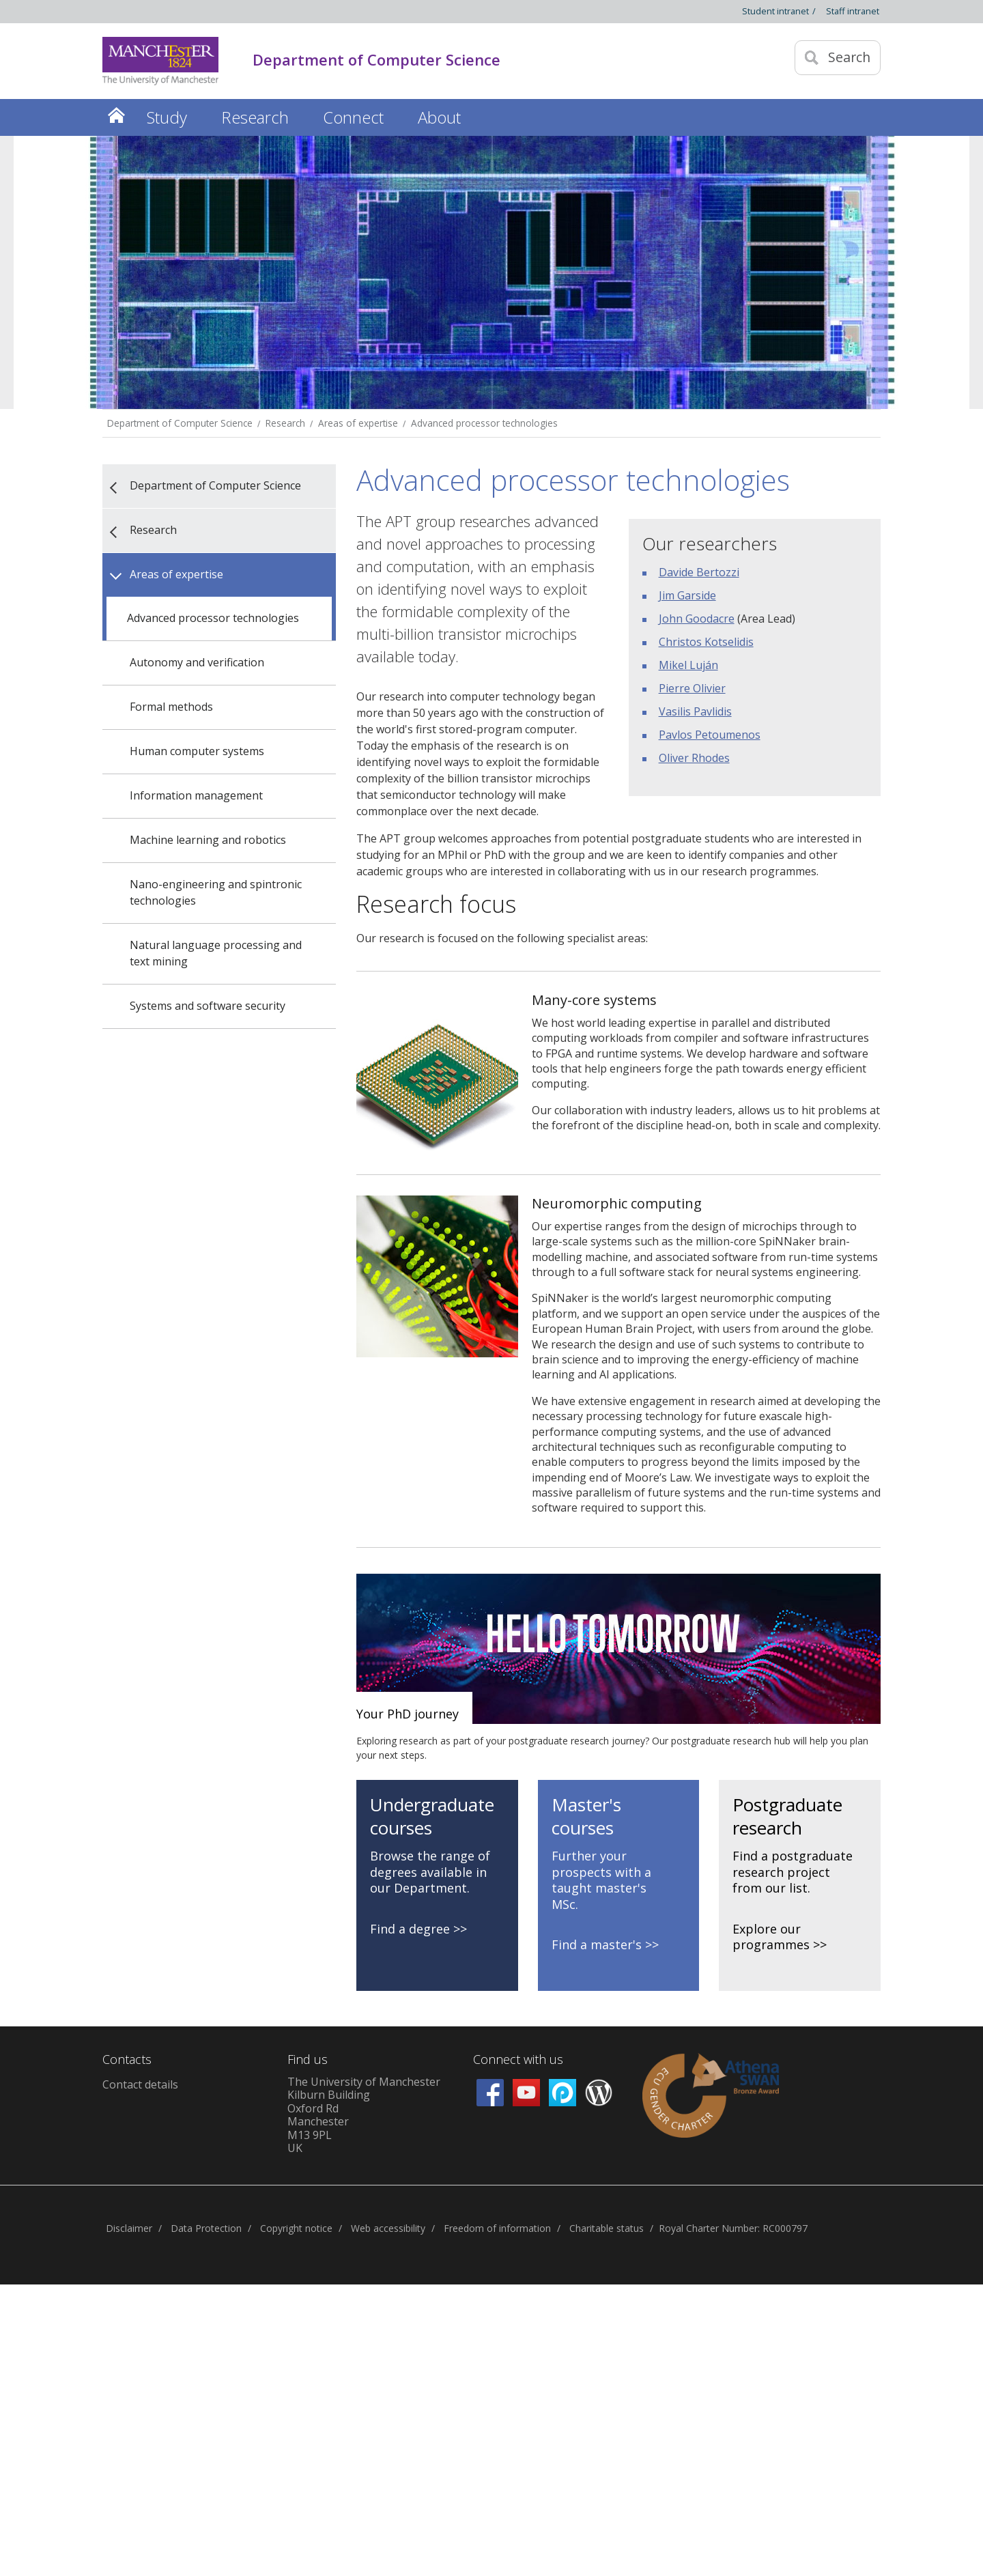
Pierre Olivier (692, 688)
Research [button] (255, 117)
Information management (196, 795)
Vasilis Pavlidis (695, 711)
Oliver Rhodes (694, 757)
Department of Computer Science (180, 422)
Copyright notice (296, 2228)
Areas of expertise (358, 422)
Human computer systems (197, 751)
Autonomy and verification (197, 662)
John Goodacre (697, 618)
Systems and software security (207, 1005)
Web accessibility (388, 2228)
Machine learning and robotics (208, 839)
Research (285, 422)
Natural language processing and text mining (216, 953)
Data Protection (206, 2228)
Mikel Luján (688, 665)
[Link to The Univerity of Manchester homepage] (160, 61)
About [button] (439, 117)
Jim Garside (687, 595)
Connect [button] (353, 117)
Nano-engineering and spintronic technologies (216, 892)
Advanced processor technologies (484, 422)
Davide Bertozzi (699, 572)
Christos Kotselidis (706, 641)
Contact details (140, 2084)
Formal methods (171, 706)
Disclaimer (129, 2228)
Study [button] (167, 117)
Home (116, 115)
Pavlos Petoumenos (709, 734)
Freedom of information (497, 2228)
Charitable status (606, 2228)
